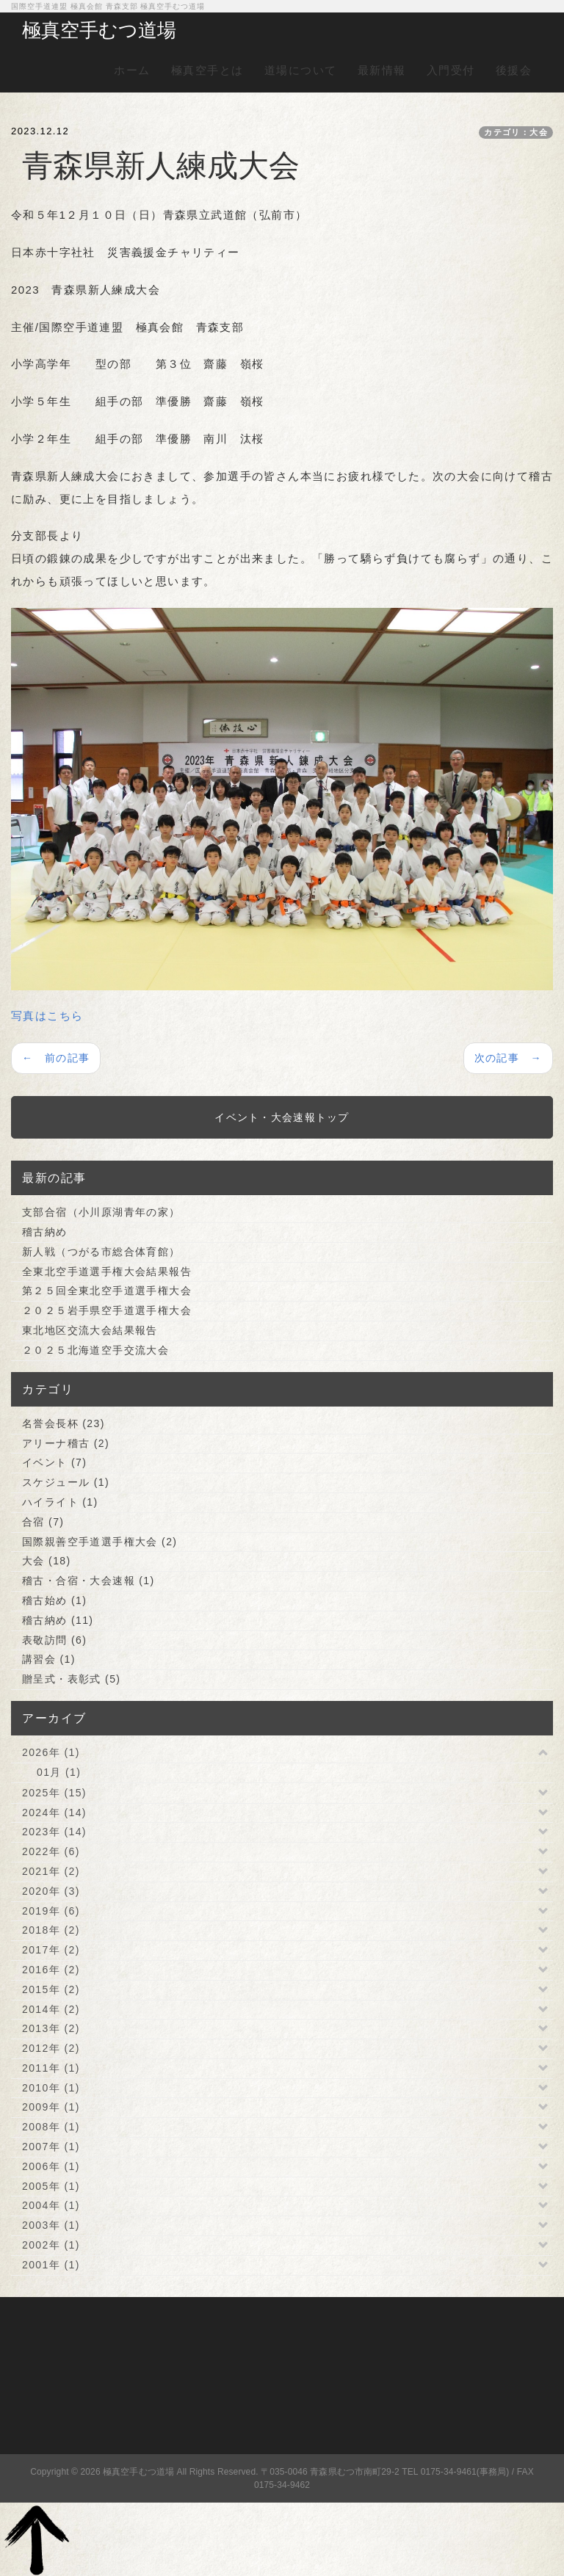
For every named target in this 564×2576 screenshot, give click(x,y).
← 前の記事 (56, 1058)
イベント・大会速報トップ (281, 1117)
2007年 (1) (51, 2146)
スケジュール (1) (65, 1482)
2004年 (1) (51, 2205)
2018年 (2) (51, 1930)
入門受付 (451, 70)
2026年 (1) (51, 1752)
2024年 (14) (54, 1812)
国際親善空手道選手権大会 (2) (99, 1542)
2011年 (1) (51, 2068)
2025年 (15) (54, 1793)
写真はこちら (47, 1015)
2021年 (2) (51, 1871)
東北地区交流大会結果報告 (90, 1330)
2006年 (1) (51, 2166)
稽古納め (45, 1232)
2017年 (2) (51, 1950)
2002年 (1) (51, 2245)
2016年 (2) (51, 1969)
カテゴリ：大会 (516, 132)
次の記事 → (508, 1058)
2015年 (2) (51, 1989)
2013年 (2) (51, 2028)
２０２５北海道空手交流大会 (95, 1350)
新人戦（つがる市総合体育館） (101, 1252)
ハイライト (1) (60, 1502)
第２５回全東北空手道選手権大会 (107, 1290)
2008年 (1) (51, 2127)
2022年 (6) (51, 1851)
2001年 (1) (51, 2265)
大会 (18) (46, 1561)
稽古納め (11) (57, 1620)
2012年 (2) (51, 2048)
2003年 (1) (51, 2225)
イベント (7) (54, 1462)
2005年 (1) (51, 2186)
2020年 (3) (51, 1891)
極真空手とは (207, 70)
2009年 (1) (51, 2107)
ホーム (132, 70)
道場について (300, 70)
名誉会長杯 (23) (63, 1423)
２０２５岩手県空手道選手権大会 (107, 1310)
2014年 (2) (51, 2009)
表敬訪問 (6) (54, 1640)
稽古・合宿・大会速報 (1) (88, 1580)
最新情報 (382, 70)
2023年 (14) (54, 1831)
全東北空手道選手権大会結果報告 (107, 1271)
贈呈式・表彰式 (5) (71, 1679)
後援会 (514, 70)
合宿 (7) (43, 1522)
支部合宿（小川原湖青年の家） (101, 1212)
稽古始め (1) (54, 1600)
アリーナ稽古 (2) (65, 1443)
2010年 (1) (51, 2088)
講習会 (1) (49, 1659)
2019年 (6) (51, 1911)
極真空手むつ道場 (99, 30)
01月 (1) (59, 1772)
